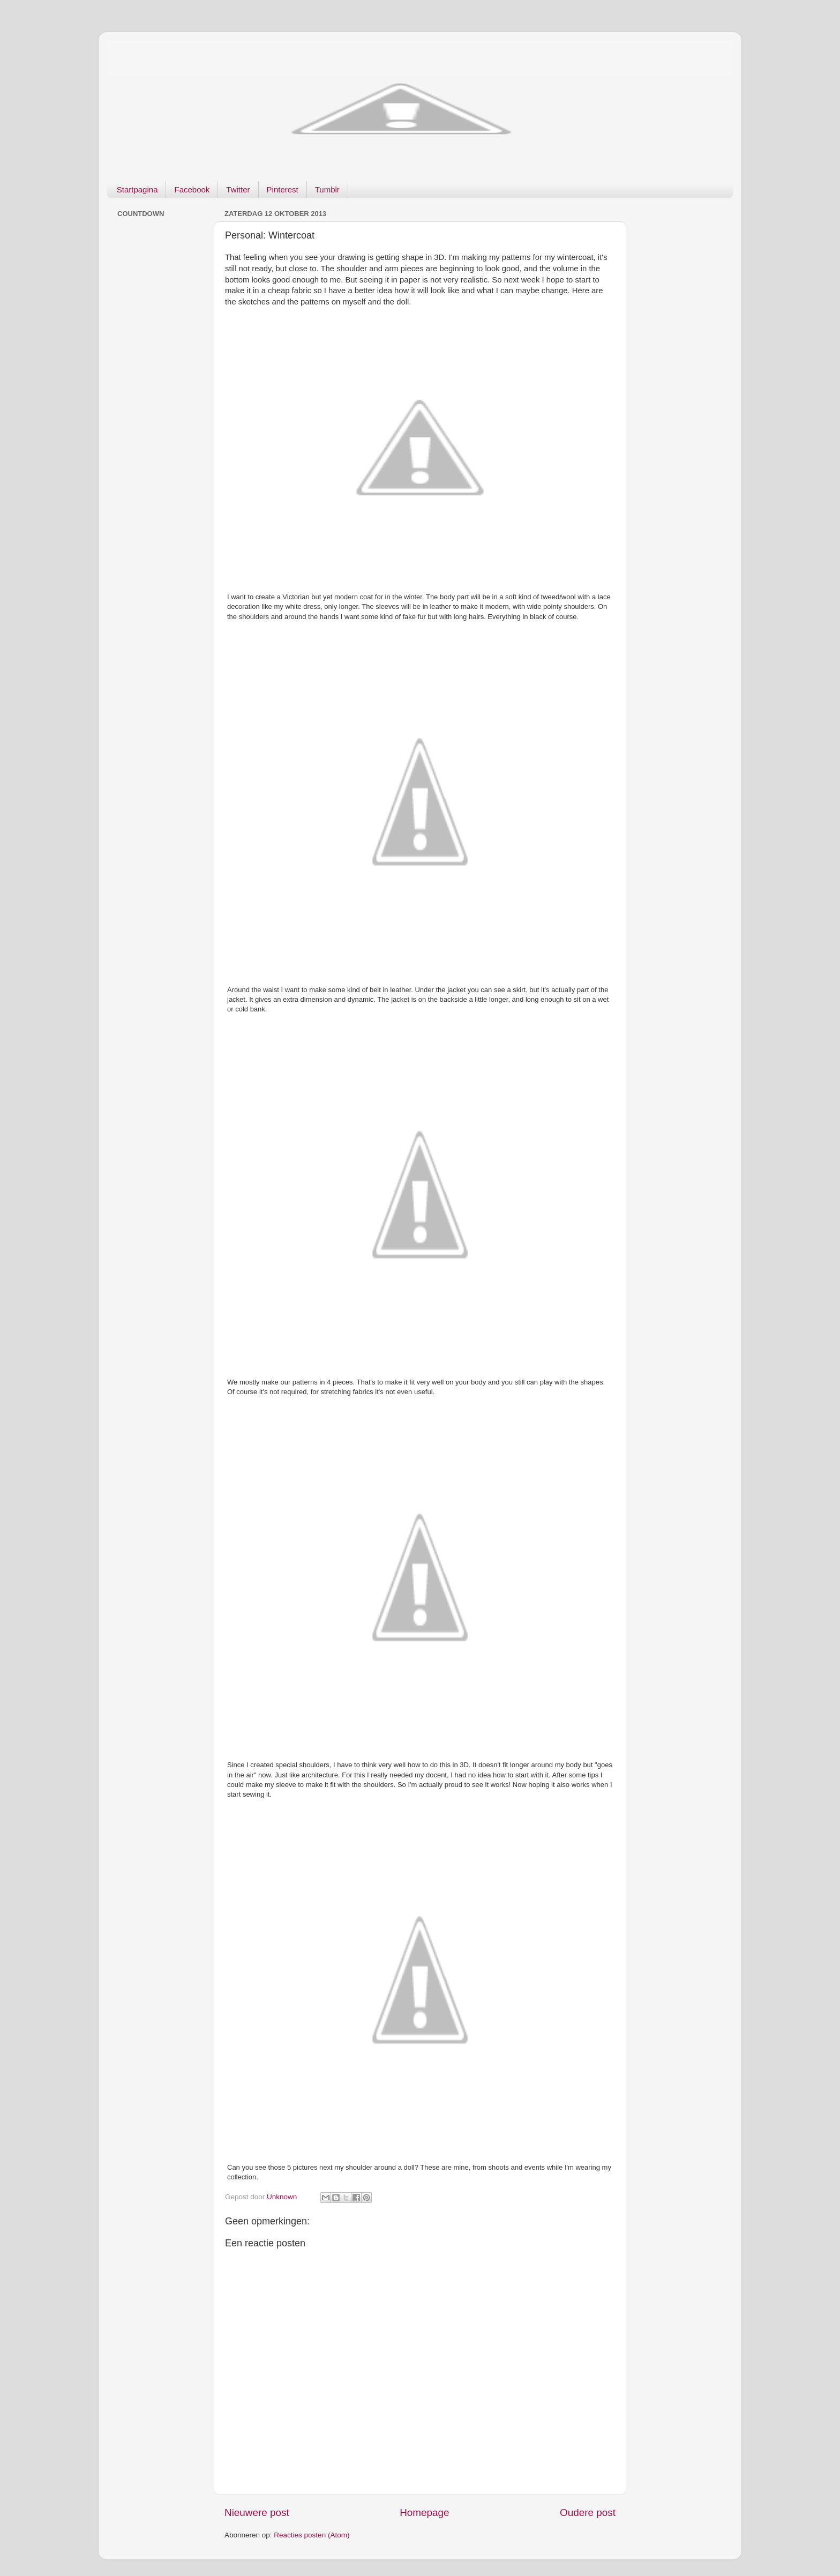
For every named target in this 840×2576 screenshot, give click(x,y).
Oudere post (588, 2512)
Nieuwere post (256, 2512)
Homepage (424, 2512)
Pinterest (282, 189)
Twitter (238, 189)
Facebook (191, 189)
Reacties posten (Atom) (311, 2535)
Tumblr (327, 189)
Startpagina (137, 189)
